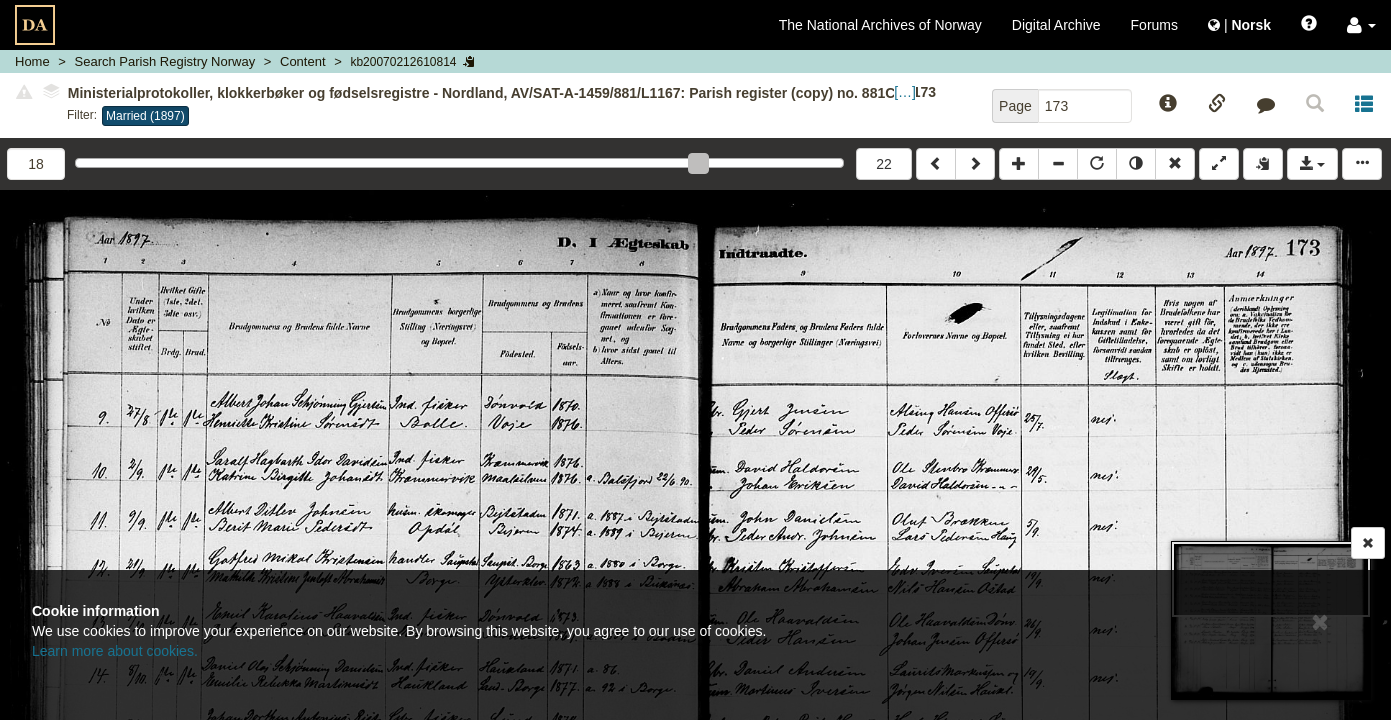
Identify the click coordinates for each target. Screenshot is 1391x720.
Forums (1154, 25)
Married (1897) (145, 116)
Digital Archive (1056, 25)
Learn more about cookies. (115, 651)
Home (32, 61)
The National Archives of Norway (880, 25)
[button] (1361, 25)
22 (884, 164)
